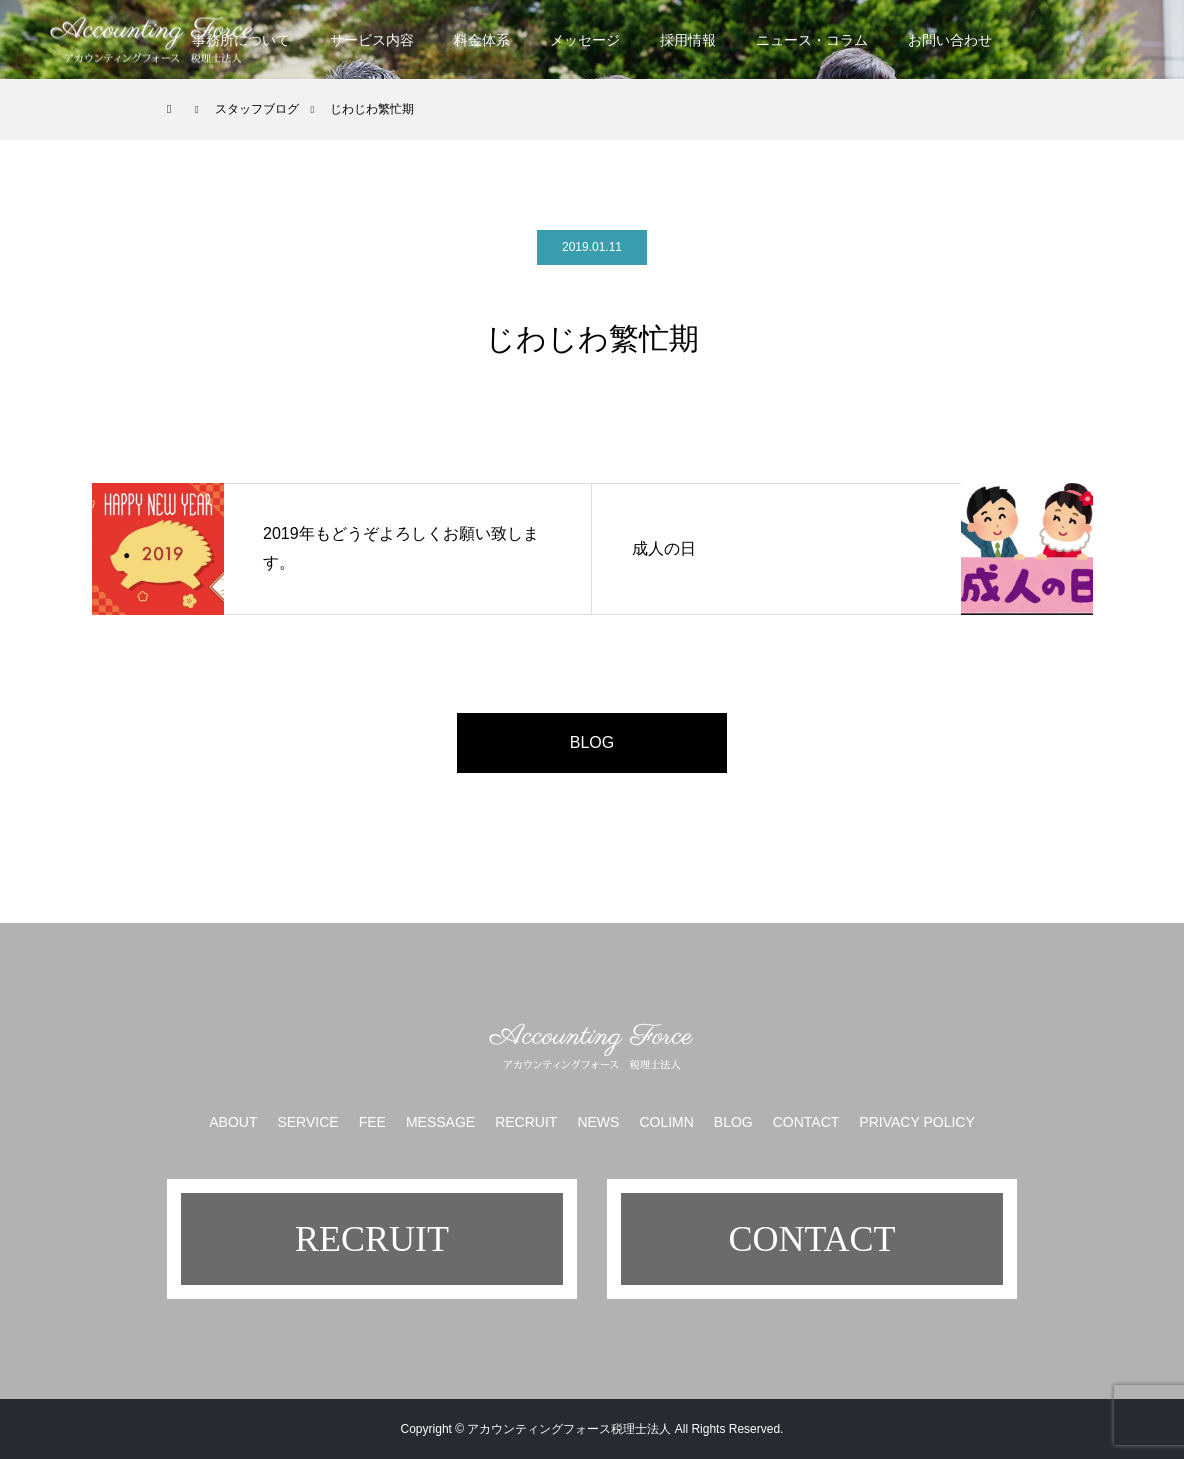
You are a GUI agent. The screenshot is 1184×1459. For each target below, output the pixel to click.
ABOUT (233, 1122)
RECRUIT (526, 1122)
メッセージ (585, 40)
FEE (372, 1122)
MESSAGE (440, 1122)
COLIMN (666, 1122)
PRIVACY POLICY (916, 1122)
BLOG (592, 742)
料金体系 (482, 40)
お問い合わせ (950, 40)
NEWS (598, 1122)
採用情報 (688, 40)
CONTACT (806, 1122)
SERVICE (307, 1122)
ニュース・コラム (812, 40)
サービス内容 (372, 40)
